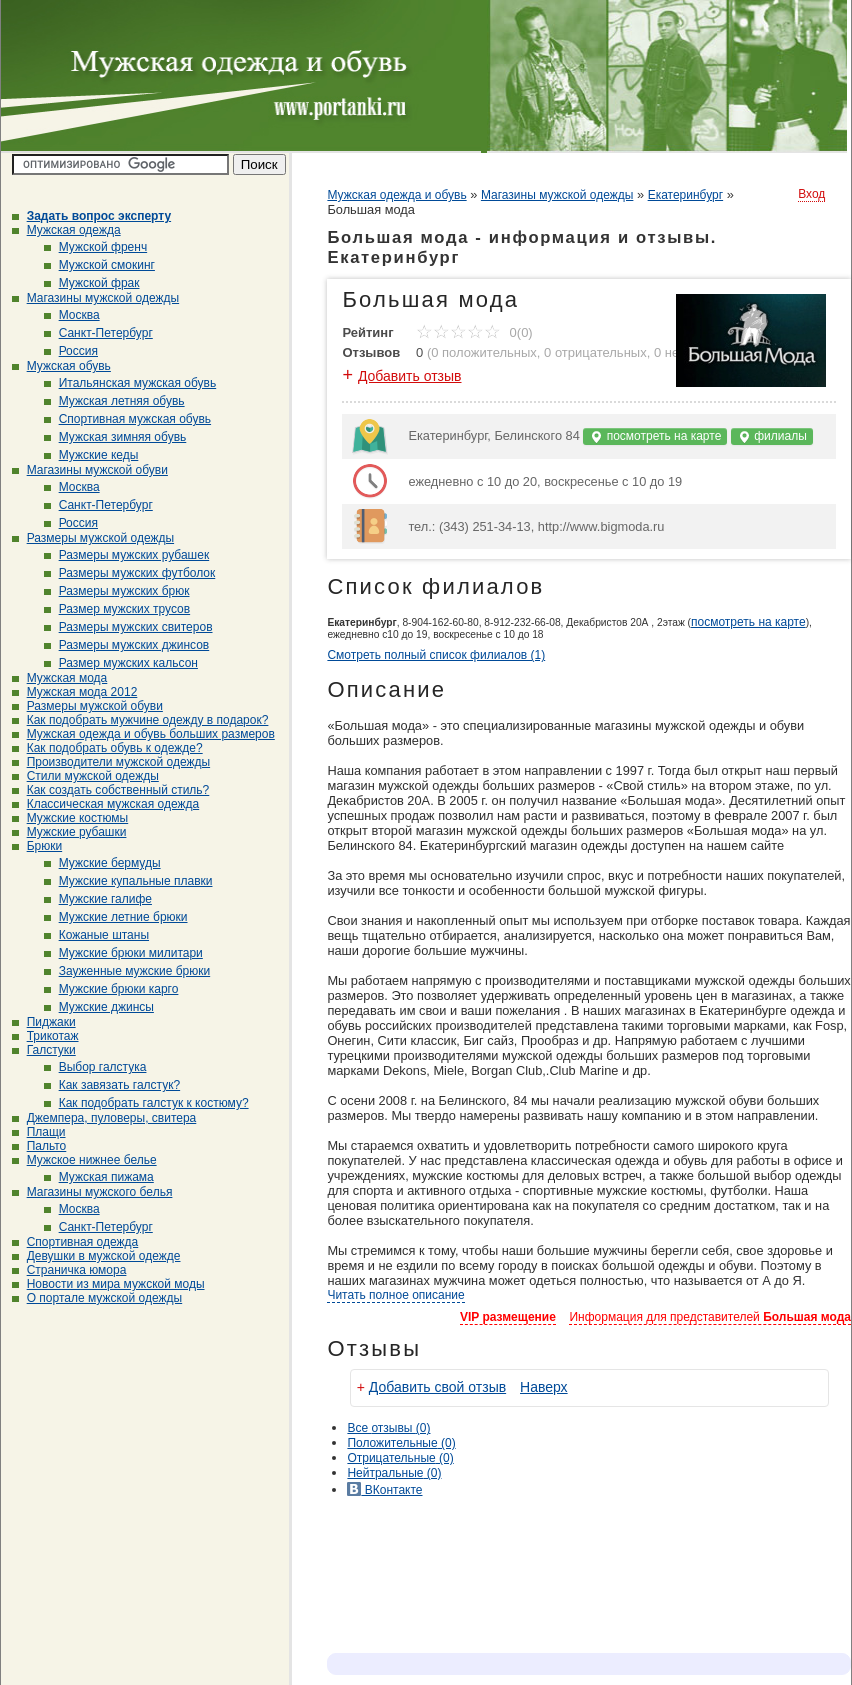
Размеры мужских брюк (117, 591)
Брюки (37, 846)
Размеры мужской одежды (93, 538)
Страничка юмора (69, 1270)
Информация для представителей (710, 1317)
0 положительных (484, 352)
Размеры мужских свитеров (128, 627)
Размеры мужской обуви (87, 706)
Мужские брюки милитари (123, 953)
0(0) (474, 332)
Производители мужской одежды (111, 762)
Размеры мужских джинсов (127, 645)
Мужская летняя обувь (114, 401)
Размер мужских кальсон (121, 663)
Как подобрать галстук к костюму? (146, 1103)
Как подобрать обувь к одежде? (107, 748)
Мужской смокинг (99, 265)
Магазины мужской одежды (96, 298)
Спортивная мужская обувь (127, 419)
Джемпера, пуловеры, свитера (104, 1118)
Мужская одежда (66, 230)
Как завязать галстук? (112, 1085)
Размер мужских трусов (117, 609)
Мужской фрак (92, 283)
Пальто (39, 1146)
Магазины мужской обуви (90, 470)
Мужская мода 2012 (75, 692)
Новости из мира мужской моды (108, 1284)
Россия (71, 351)
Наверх (544, 1387)
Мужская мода (60, 678)
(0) (401, 1443)
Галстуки (44, 1050)
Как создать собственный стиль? (111, 790)
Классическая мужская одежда (106, 804)
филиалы (772, 436)
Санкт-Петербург (98, 333)
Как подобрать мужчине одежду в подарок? (140, 720)
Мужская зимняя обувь (115, 437)
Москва (72, 315)
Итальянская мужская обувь (130, 383)
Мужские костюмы (70, 818)
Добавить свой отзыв (437, 1387)
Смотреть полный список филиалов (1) (436, 655)
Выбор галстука (95, 1067)
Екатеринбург (686, 195)
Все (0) (388, 1428)
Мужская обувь (61, 366)
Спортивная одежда (75, 1242)
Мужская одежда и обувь (396, 195)
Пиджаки (44, 1022)
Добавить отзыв (410, 376)
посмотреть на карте (655, 436)
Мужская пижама (99, 1177)
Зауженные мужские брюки (127, 971)
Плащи (39, 1132)
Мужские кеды (91, 455)
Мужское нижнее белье (84, 1160)
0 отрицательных (595, 352)
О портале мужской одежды (97, 1298)
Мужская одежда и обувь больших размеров (143, 734)
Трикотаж (45, 1036)
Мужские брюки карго (111, 989)
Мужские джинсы (99, 1007)
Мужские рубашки (69, 832)
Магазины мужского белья (92, 1192)
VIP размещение (508, 1317)
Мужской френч (96, 247)
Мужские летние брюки (116, 917)
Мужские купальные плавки (128, 881)
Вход (811, 194)
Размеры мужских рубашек (127, 555)
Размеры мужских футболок (130, 573)
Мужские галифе (98, 899)
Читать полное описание (395, 1295)
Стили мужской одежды (85, 776)
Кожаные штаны (96, 935)
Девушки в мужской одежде (96, 1256)
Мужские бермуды (102, 863)
